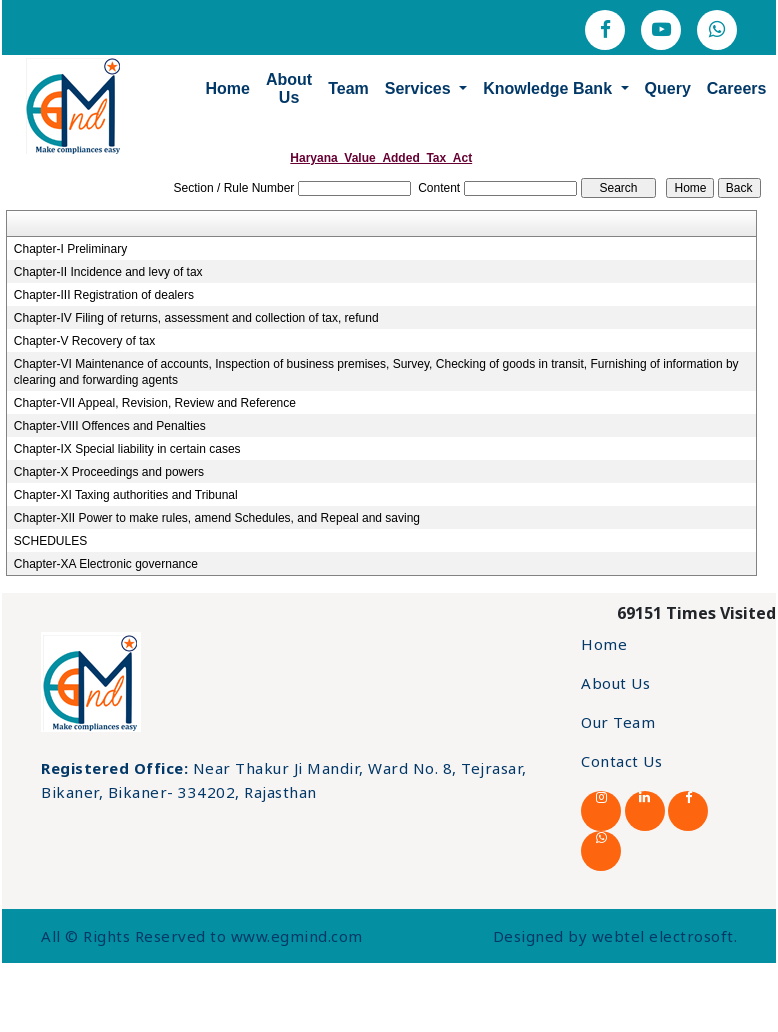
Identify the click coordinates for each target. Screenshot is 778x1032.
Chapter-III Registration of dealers (104, 295)
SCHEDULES (50, 541)
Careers (730, 87)
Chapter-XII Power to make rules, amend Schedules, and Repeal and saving (217, 518)
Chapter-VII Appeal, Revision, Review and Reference (155, 403)
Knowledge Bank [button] (543, 87)
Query (661, 87)
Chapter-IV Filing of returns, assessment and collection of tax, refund (196, 318)
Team (342, 87)
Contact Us (621, 761)
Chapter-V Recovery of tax (84, 341)
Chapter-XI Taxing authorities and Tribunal (126, 495)
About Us (282, 87)
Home (221, 87)
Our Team (618, 722)
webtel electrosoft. (665, 936)
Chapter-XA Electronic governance (106, 564)
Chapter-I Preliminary (70, 249)
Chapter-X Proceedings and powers (109, 472)
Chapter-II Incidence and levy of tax (108, 272)
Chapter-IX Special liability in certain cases (127, 449)
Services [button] (413, 87)
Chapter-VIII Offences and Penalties (110, 426)
